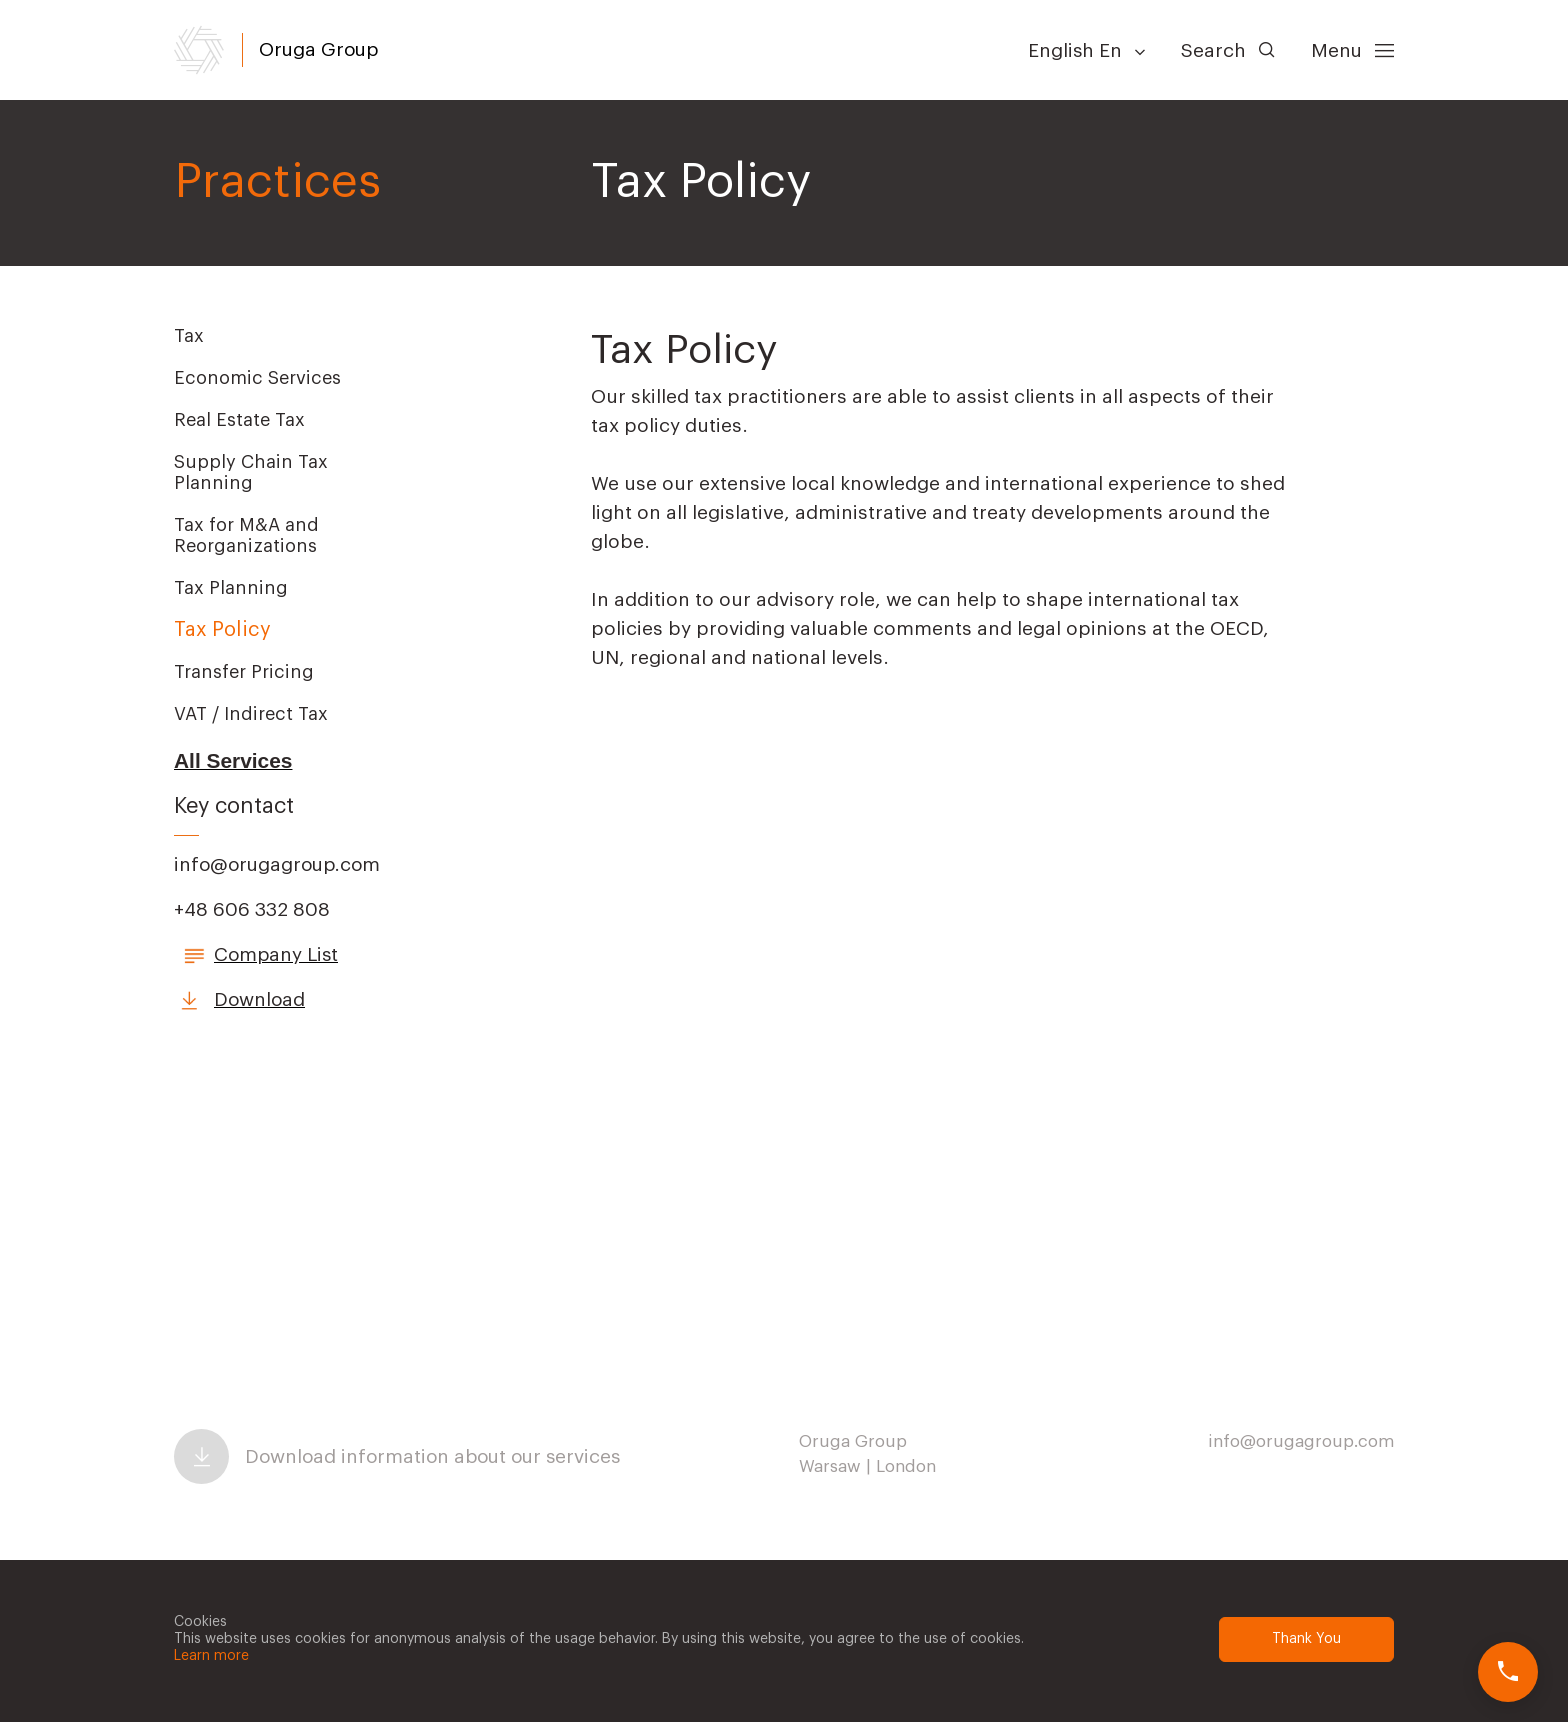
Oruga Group (318, 49)
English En (1086, 50)
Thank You (1306, 1639)
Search (1228, 50)
